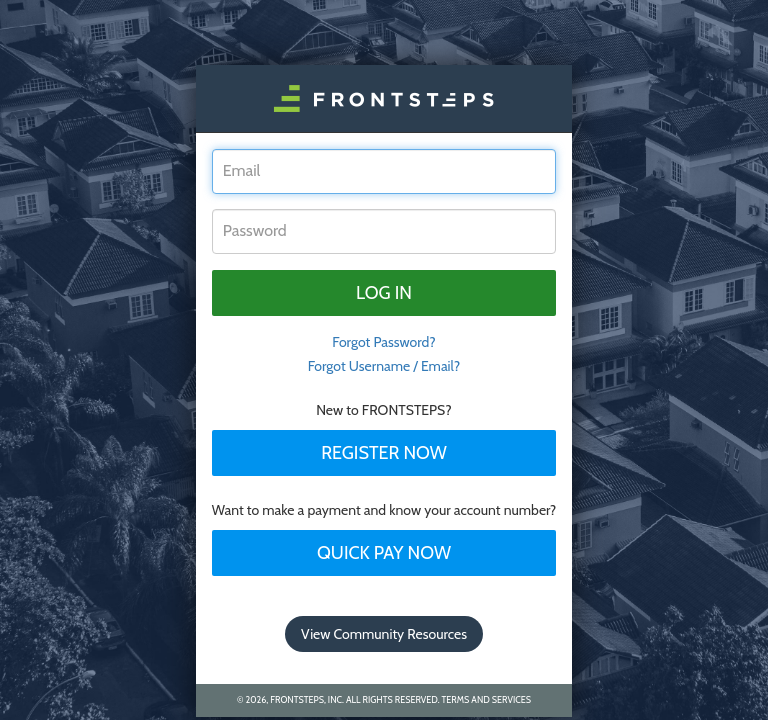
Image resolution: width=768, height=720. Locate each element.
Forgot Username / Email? (384, 366)
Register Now (384, 453)
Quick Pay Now (384, 553)
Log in (384, 293)
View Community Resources (384, 634)
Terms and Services (486, 699)
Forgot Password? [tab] (384, 342)
